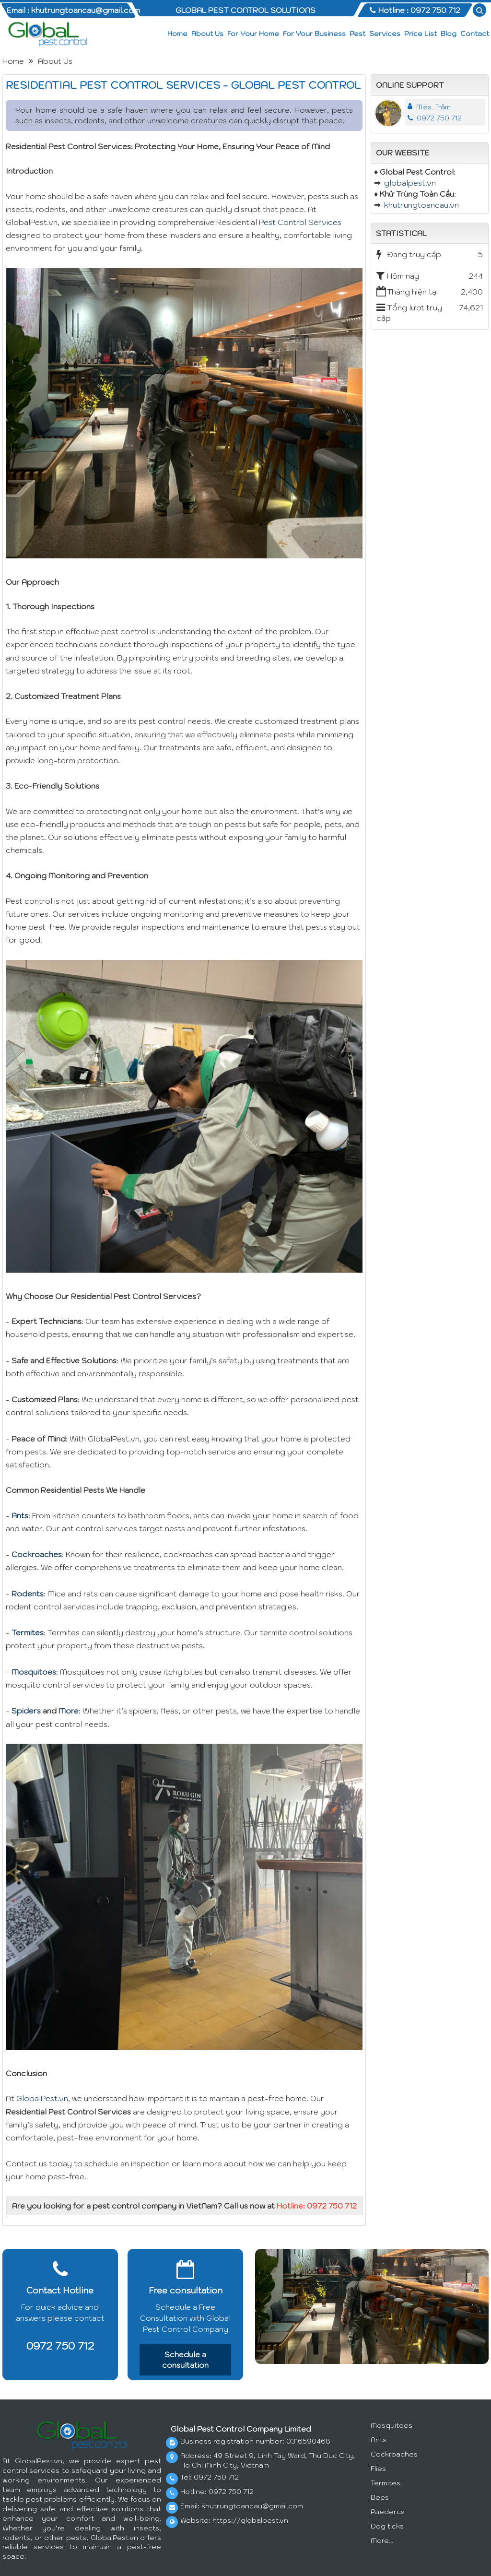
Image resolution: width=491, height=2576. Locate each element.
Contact (474, 33)
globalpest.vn (410, 183)
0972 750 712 (435, 118)
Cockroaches (37, 1554)
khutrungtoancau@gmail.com (252, 2506)
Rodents (28, 1593)
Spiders (26, 1710)
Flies (378, 2468)
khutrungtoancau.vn (421, 205)
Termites (28, 1632)
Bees (380, 2497)
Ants (20, 1515)
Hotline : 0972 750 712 (415, 10)
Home (177, 33)
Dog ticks (387, 2526)
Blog (448, 33)
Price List (420, 33)
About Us (207, 33)
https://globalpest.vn (250, 2520)
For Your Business (314, 33)
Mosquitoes (34, 1672)
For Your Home (253, 33)
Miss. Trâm (433, 107)
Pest (357, 33)
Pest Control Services (300, 222)
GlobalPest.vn (42, 2098)
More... (382, 2540)
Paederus (388, 2511)
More (68, 1710)
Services (384, 33)
